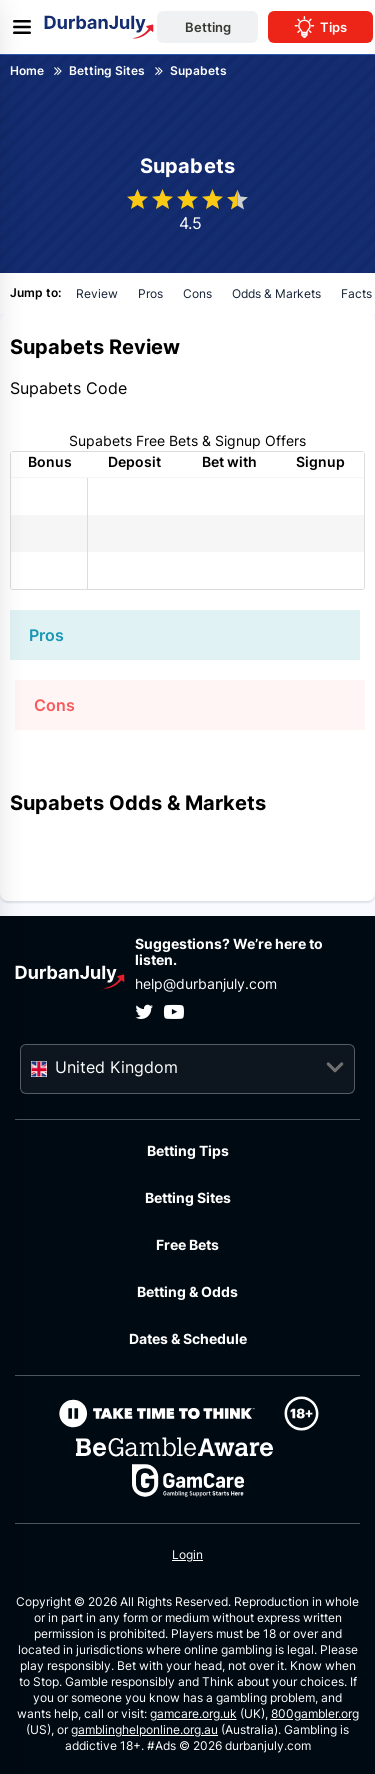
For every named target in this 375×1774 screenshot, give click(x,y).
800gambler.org (315, 1713)
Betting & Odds (187, 1291)
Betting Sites (188, 1197)
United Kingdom (116, 1067)
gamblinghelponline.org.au (144, 1729)
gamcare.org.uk (193, 1713)
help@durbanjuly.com (206, 983)
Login (187, 1554)
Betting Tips (188, 1150)
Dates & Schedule (188, 1338)
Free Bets (187, 1244)
